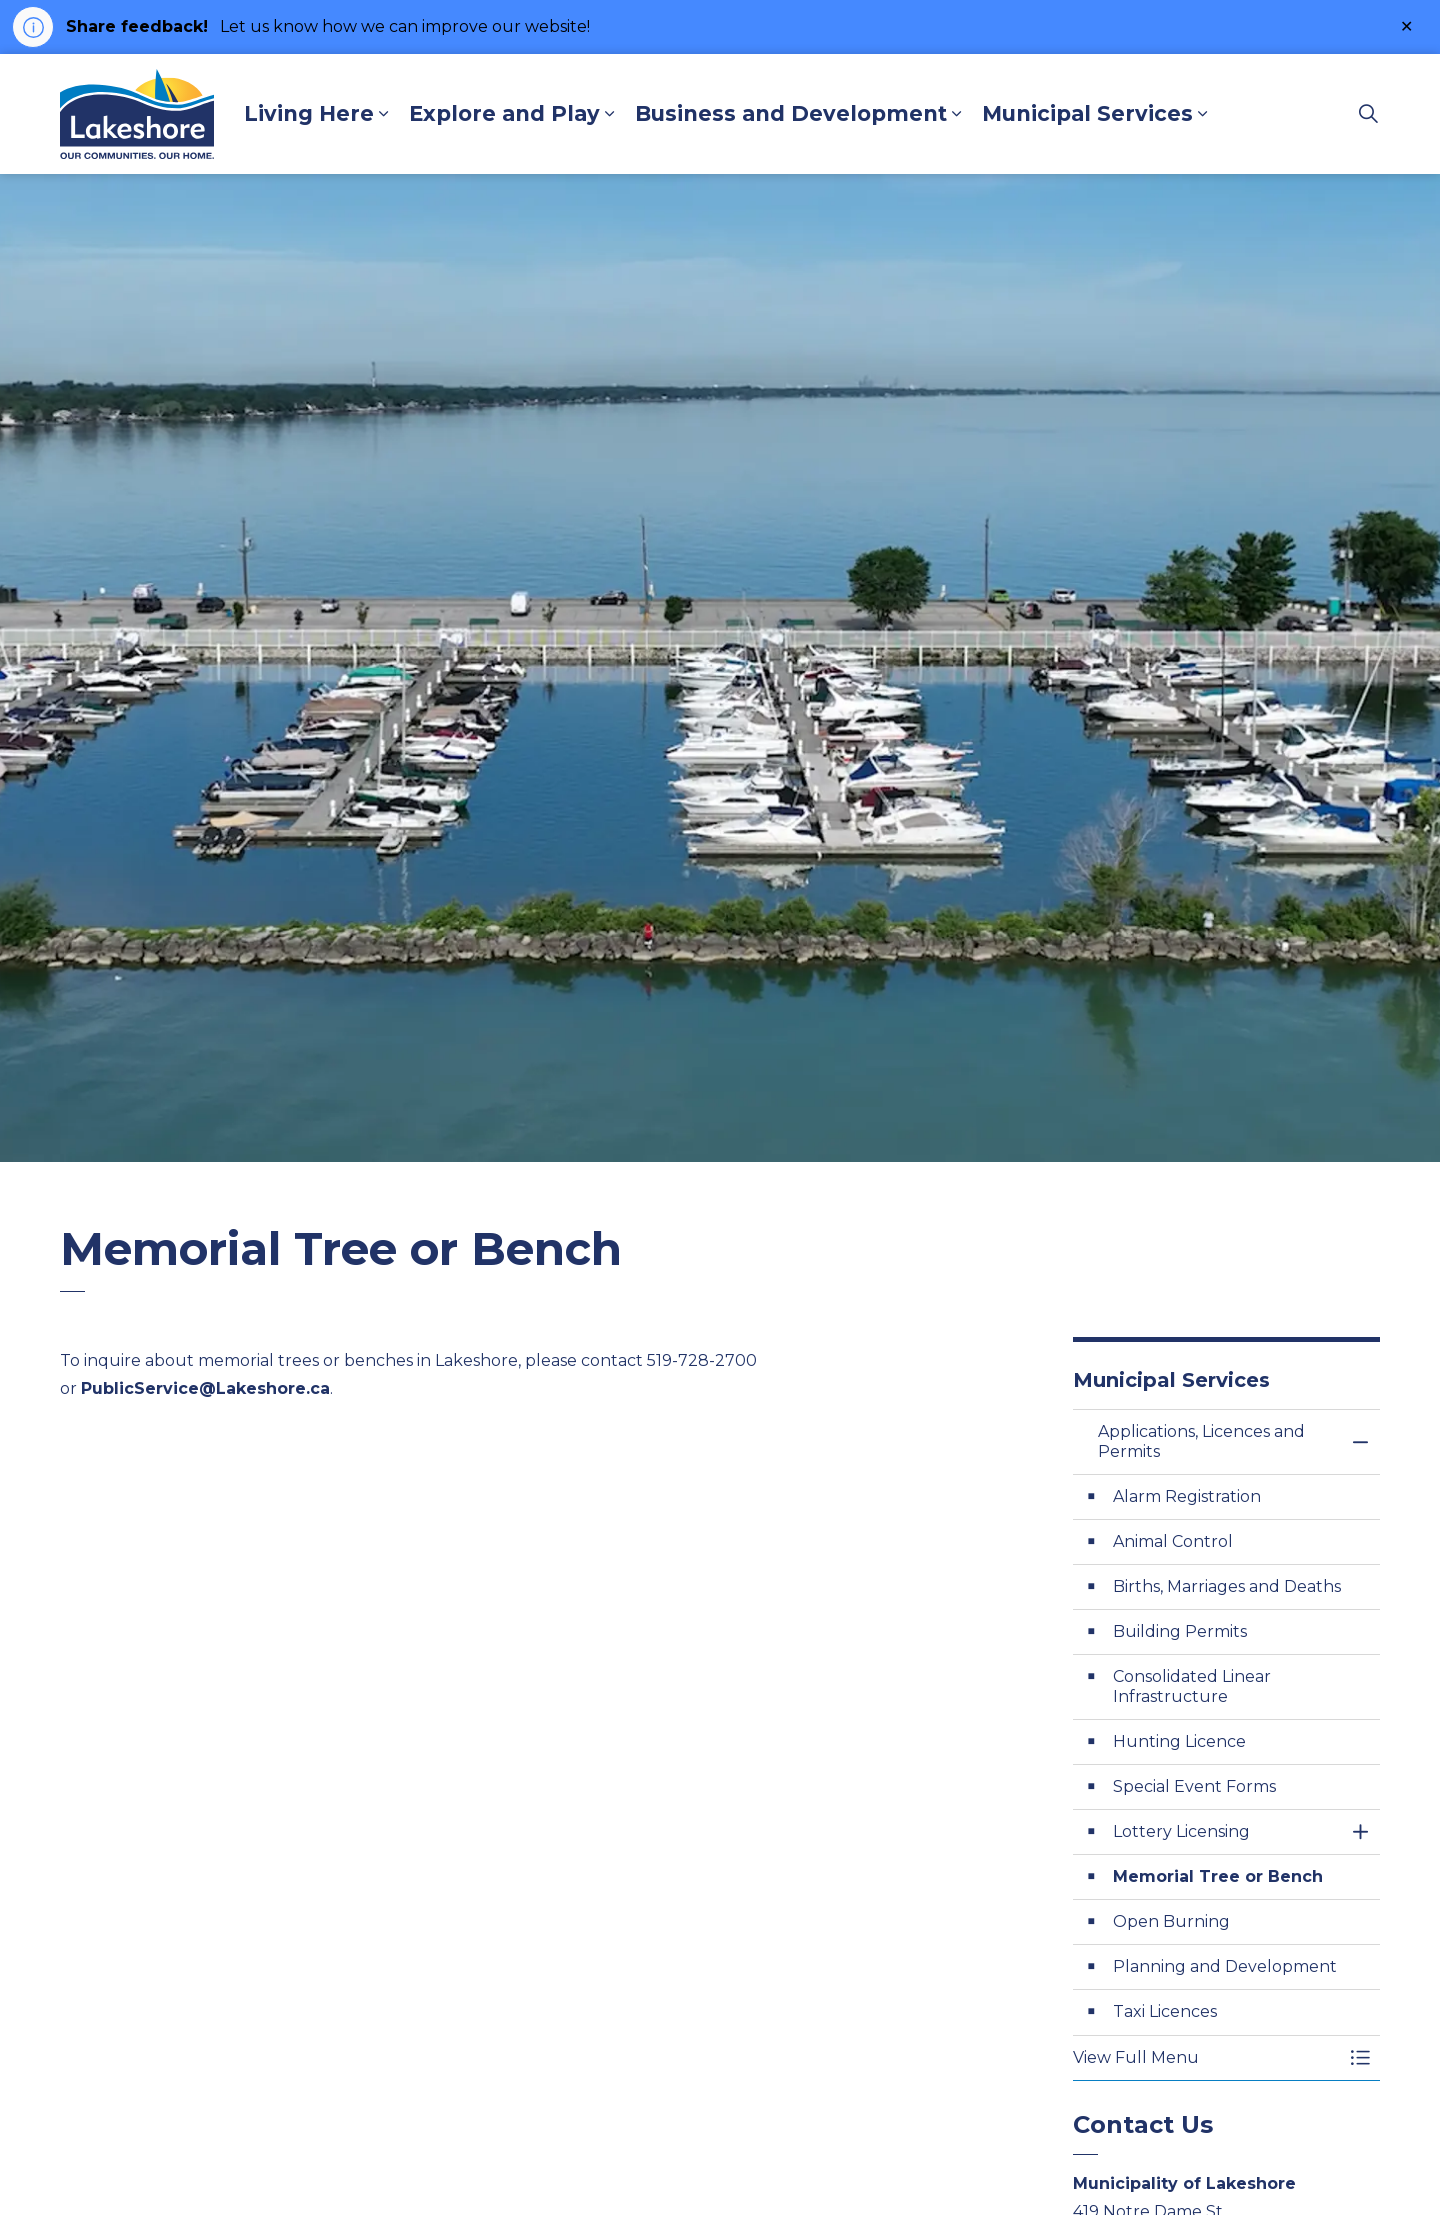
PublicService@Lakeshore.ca (205, 1388)
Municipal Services (1087, 113)
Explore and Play (504, 113)
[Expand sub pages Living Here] (384, 114)
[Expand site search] (1369, 114)
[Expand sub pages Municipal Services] (1203, 114)
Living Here (309, 113)
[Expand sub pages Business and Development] (957, 114)
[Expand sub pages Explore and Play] (610, 114)
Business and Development (791, 113)
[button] (1207, 2058)
